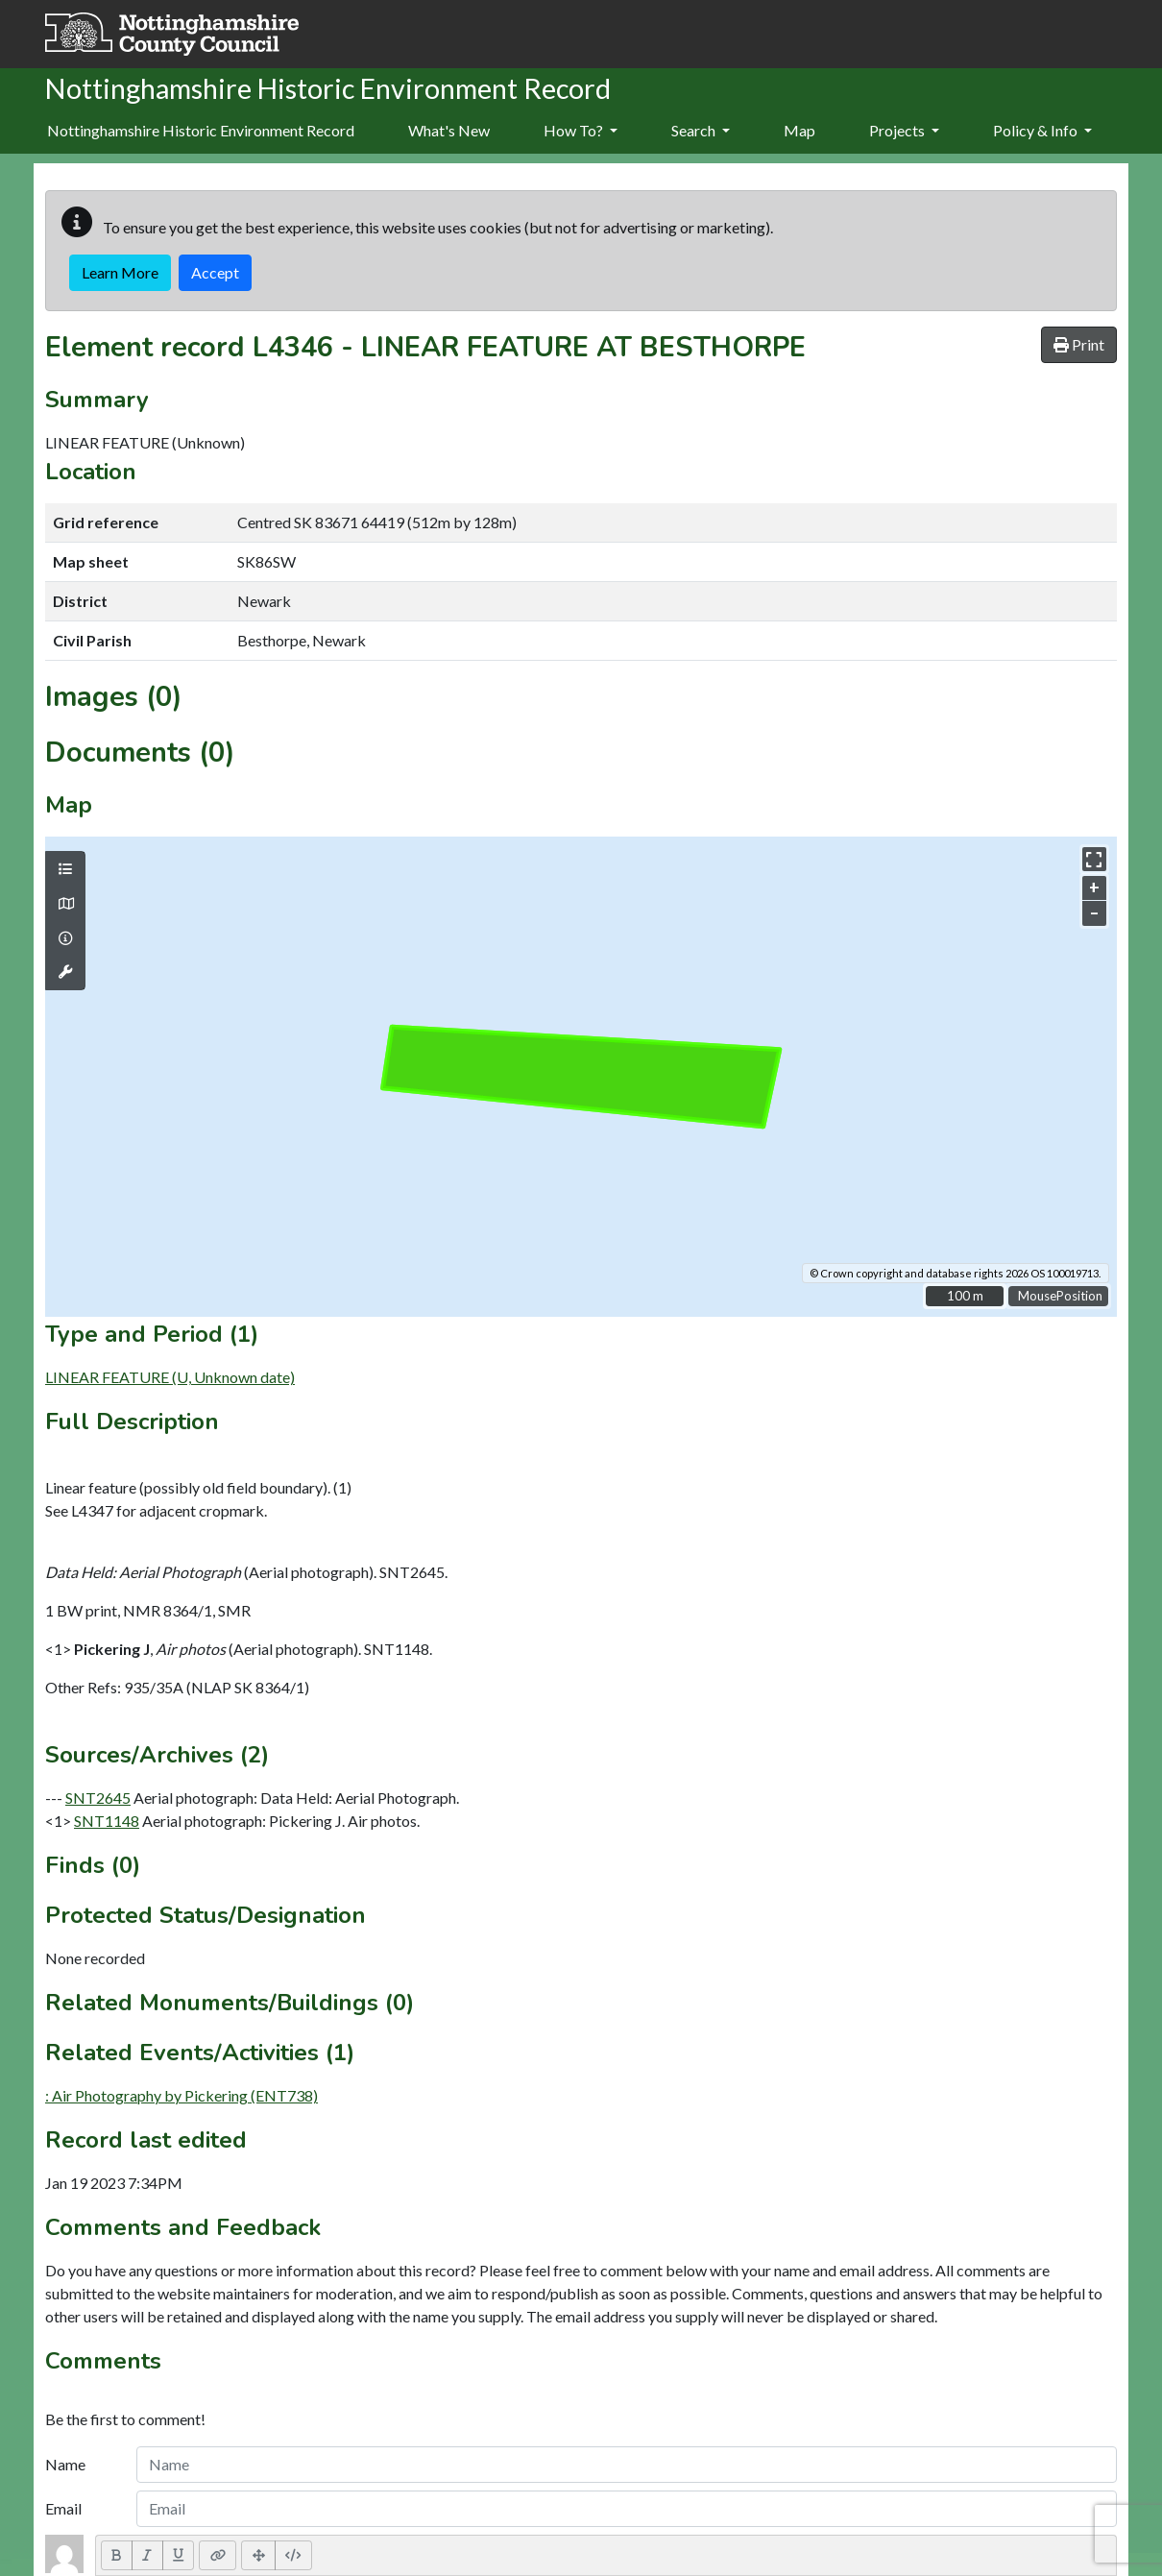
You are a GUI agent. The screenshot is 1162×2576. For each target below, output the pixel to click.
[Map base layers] (65, 904)
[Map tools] (65, 972)
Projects (904, 130)
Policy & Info (1042, 130)
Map (799, 130)
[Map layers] (65, 869)
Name (65, 2464)
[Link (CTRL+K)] (217, 2554)
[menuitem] (449, 131)
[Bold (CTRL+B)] (117, 2554)
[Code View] (293, 2554)
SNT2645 (98, 1797)
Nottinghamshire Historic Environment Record (200, 130)
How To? (580, 130)
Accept (215, 272)
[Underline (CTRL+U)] (178, 2554)
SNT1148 (106, 1820)
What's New (449, 130)
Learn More (120, 272)
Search (700, 130)
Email (63, 2508)
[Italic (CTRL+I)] (147, 2554)
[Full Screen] (258, 2554)
